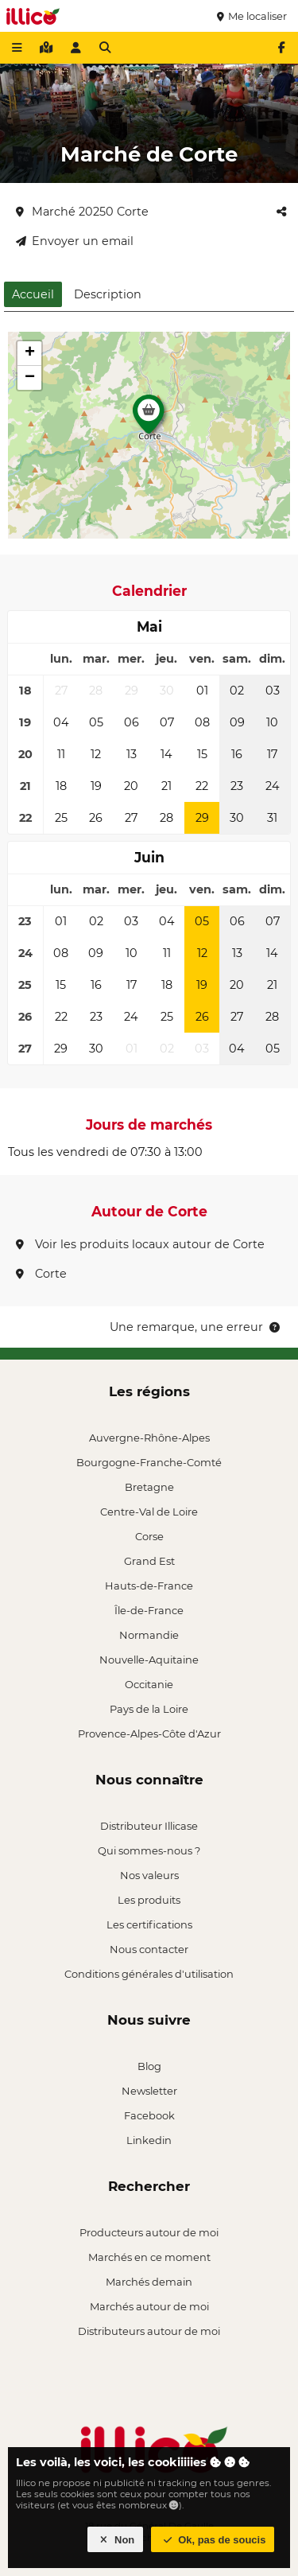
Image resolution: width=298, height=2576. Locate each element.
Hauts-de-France (149, 1585)
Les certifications (149, 1924)
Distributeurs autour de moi (149, 2331)
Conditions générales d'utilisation (149, 1973)
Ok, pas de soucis (213, 2540)
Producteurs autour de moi (149, 2232)
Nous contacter (149, 1949)
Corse (149, 1536)
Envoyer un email (75, 241)
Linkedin (149, 2140)
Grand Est (149, 1561)
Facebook (149, 2115)
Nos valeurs (149, 1875)
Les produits (149, 1899)
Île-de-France (149, 1610)
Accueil (33, 294)
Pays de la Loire (149, 1708)
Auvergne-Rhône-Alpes (149, 1437)
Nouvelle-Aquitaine (149, 1659)
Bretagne (149, 1487)
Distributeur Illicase (149, 1825)
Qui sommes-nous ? (149, 1850)
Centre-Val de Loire (149, 1511)
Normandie (149, 1634)
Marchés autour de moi (149, 2306)
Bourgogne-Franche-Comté (149, 1462)
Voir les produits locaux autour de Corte (140, 1244)
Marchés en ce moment (149, 2257)
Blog (149, 2066)
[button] (148, 418)
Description (107, 294)
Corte (41, 1274)
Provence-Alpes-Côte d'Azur (149, 1733)
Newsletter (149, 2090)
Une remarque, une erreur (196, 1327)
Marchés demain (149, 2281)
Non (115, 2540)
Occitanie (149, 1684)
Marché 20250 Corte (82, 211)
